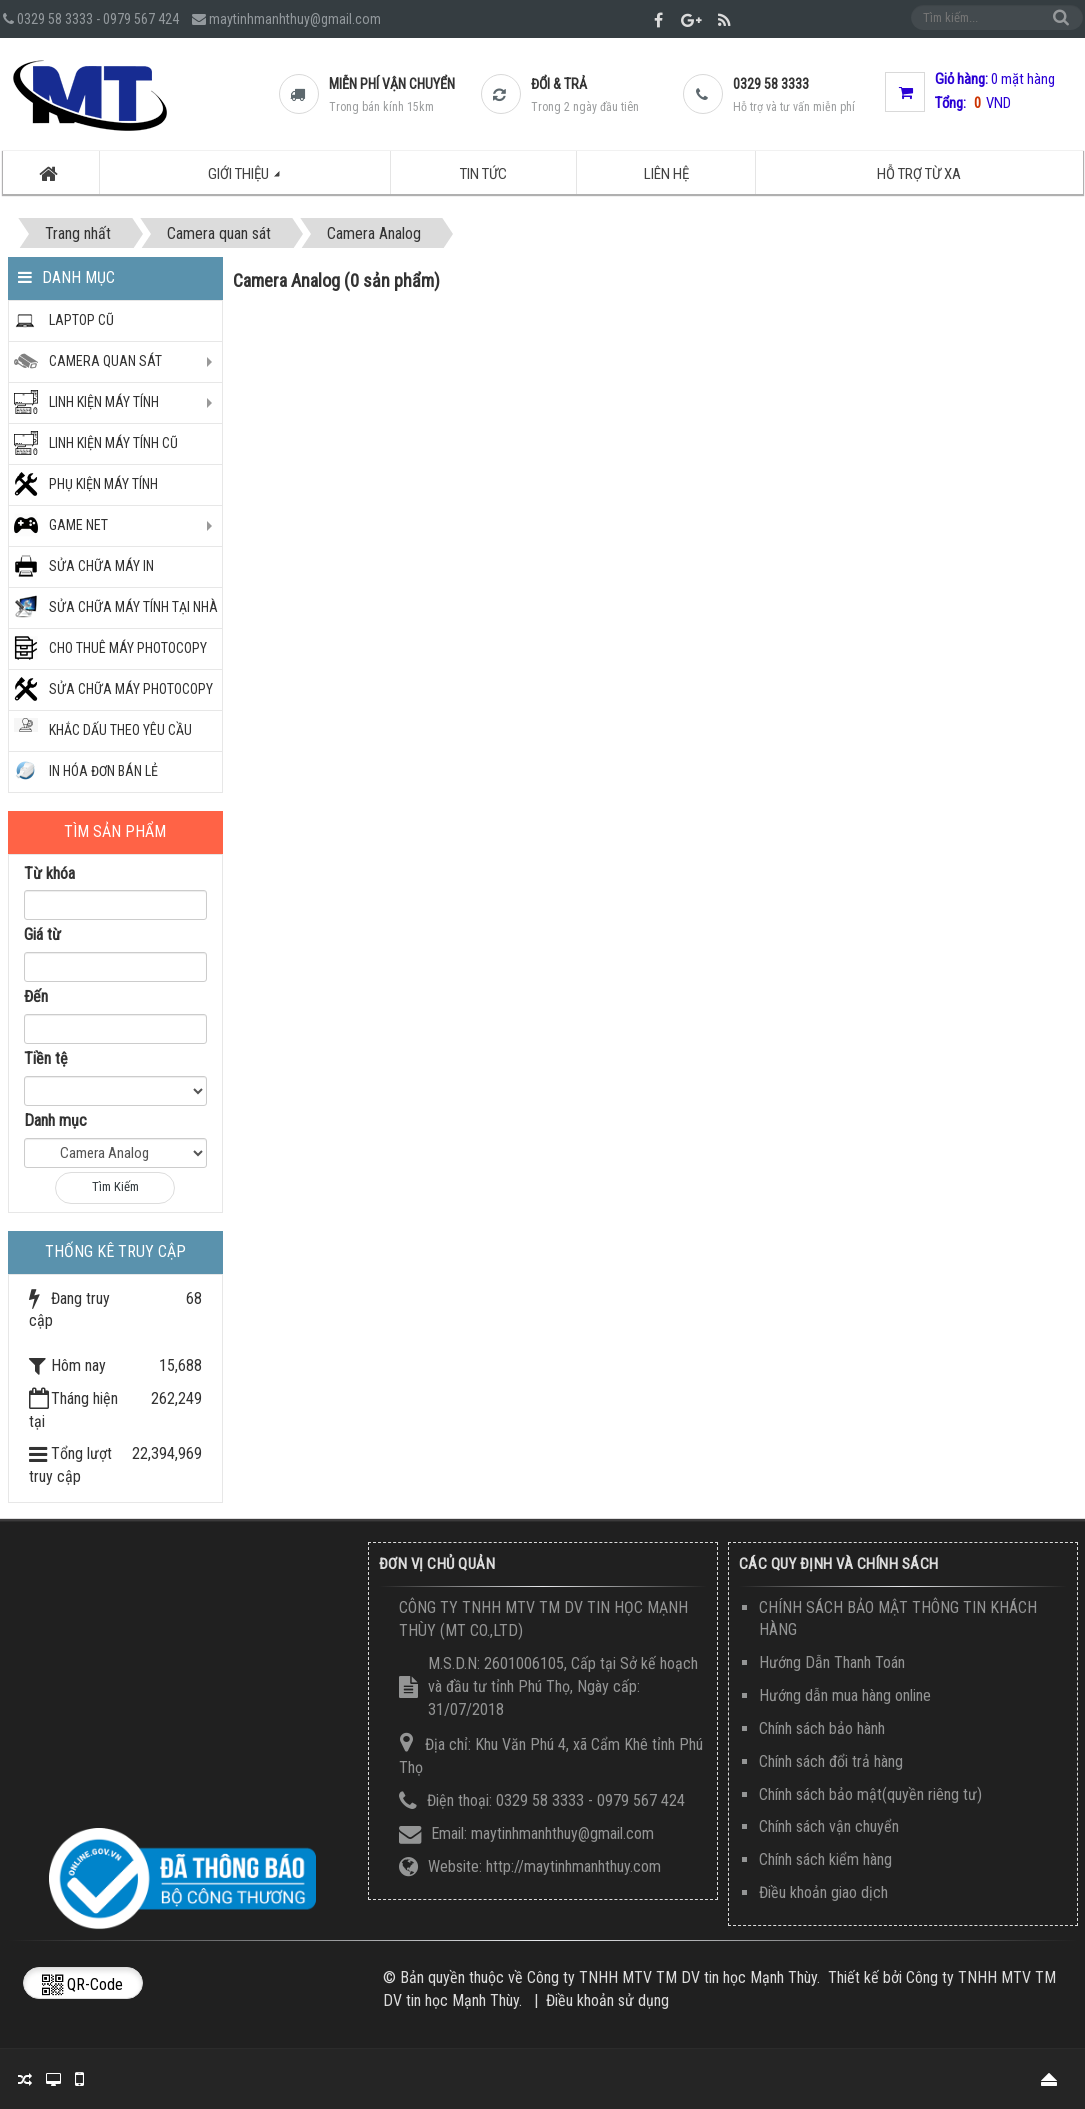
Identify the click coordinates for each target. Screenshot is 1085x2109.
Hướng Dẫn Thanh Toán (832, 1662)
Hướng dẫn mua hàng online (845, 1695)
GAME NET (78, 525)
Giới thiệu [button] (255, 179)
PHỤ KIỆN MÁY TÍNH (103, 484)
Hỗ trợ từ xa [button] (919, 174)
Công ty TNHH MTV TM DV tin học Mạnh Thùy (672, 1977)
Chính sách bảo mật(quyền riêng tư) (870, 1794)
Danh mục (55, 1120)
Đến (36, 996)
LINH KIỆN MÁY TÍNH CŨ (113, 443)
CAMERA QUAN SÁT (105, 361)
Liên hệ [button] (666, 174)
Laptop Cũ (81, 320)
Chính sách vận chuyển (829, 1826)
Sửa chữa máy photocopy (131, 689)
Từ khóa (49, 873)
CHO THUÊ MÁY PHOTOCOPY (128, 648)
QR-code (82, 1984)
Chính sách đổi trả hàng (831, 1761)
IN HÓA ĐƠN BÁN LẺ (103, 771)
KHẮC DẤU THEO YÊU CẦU (120, 730)
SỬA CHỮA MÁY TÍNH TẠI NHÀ (133, 607)
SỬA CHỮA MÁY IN (101, 566)
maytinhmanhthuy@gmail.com (295, 19)
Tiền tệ (46, 1058)
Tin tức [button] (483, 174)
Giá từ (42, 934)
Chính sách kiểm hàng (825, 1859)
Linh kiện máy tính (104, 402)
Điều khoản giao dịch (823, 1892)
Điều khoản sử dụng (607, 2000)
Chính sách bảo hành (822, 1728)
